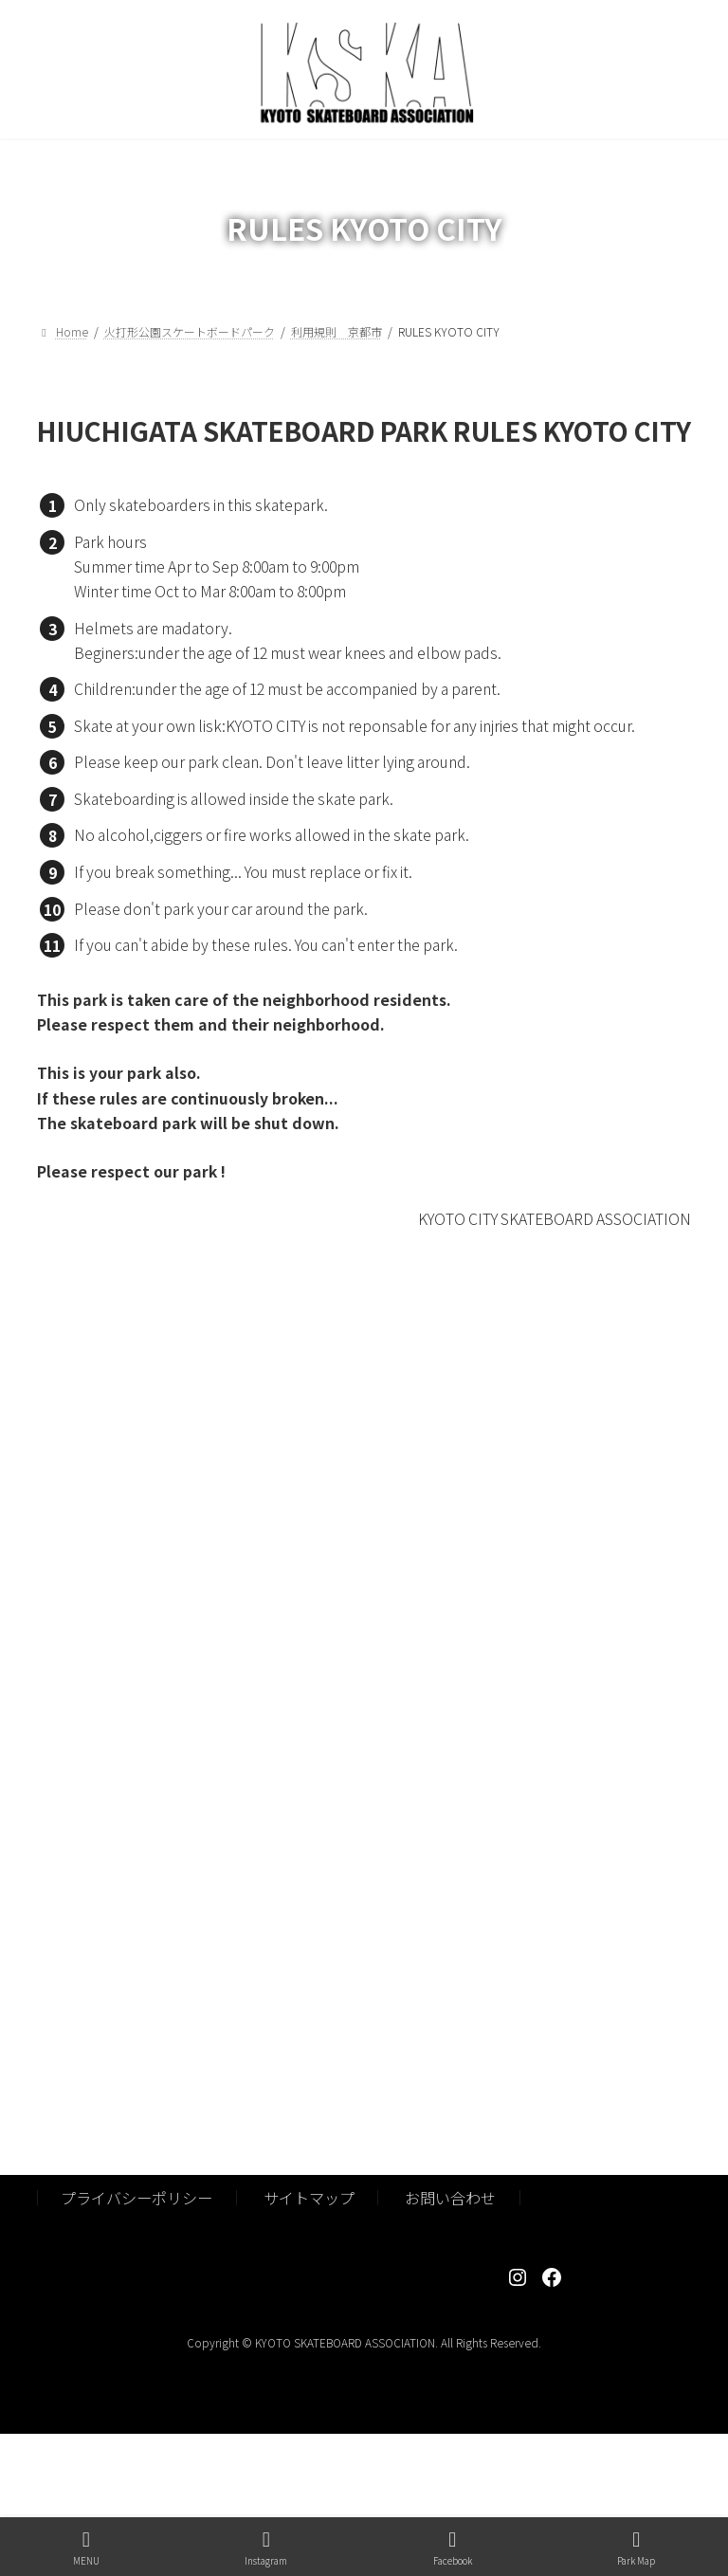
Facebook (452, 2548)
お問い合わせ (450, 2198)
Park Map (636, 2548)
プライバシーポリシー (136, 2198)
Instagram (266, 2548)
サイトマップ (309, 2198)
